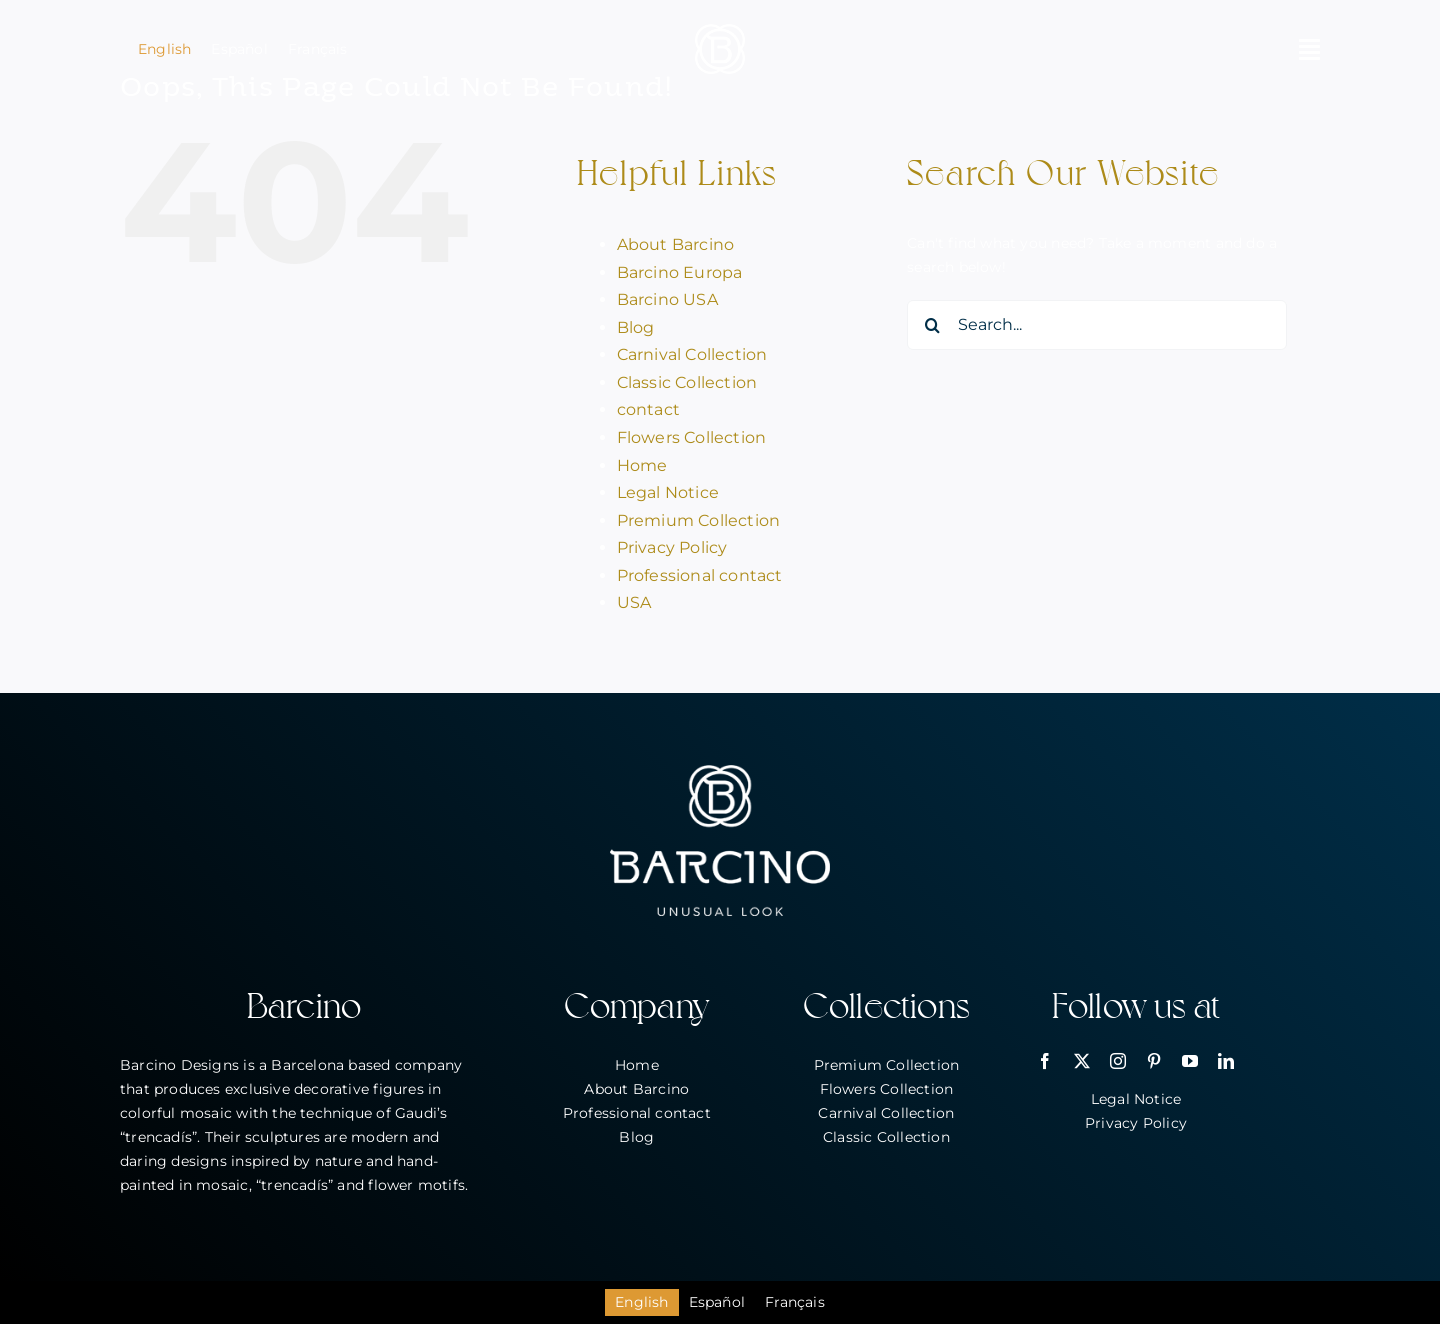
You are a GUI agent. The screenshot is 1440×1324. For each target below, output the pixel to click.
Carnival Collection (692, 354)
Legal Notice (668, 492)
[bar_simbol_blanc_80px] (720, 31)
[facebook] (1045, 1061)
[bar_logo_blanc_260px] (720, 772)
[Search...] (1097, 325)
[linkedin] (1226, 1061)
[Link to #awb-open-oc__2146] (1309, 49)
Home (642, 465)
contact (648, 409)
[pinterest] (1154, 1061)
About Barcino (676, 244)
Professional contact (700, 575)
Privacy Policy (672, 547)
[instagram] (1118, 1061)
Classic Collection (687, 382)
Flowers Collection (692, 437)
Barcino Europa (680, 272)
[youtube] (1190, 1061)
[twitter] (1082, 1061)
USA (634, 602)
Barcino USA (667, 299)
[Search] (932, 325)
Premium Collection (699, 520)
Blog (636, 327)
